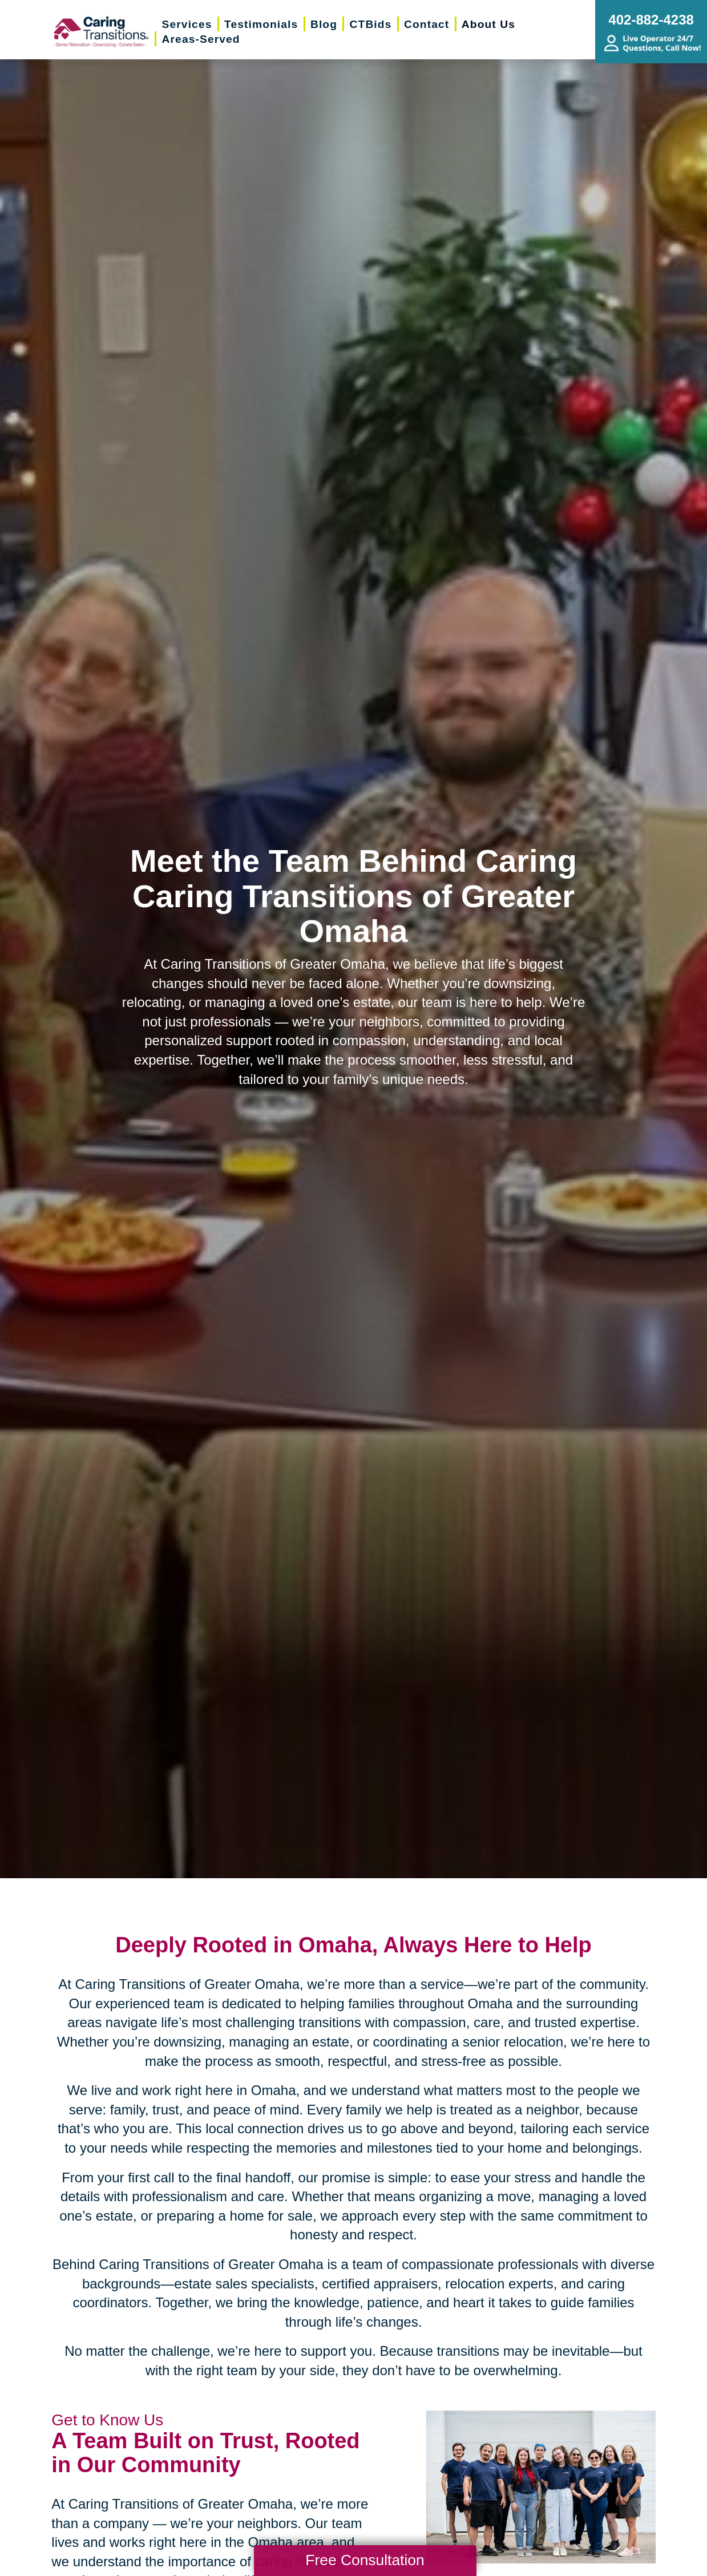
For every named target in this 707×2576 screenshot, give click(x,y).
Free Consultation (364, 2560)
